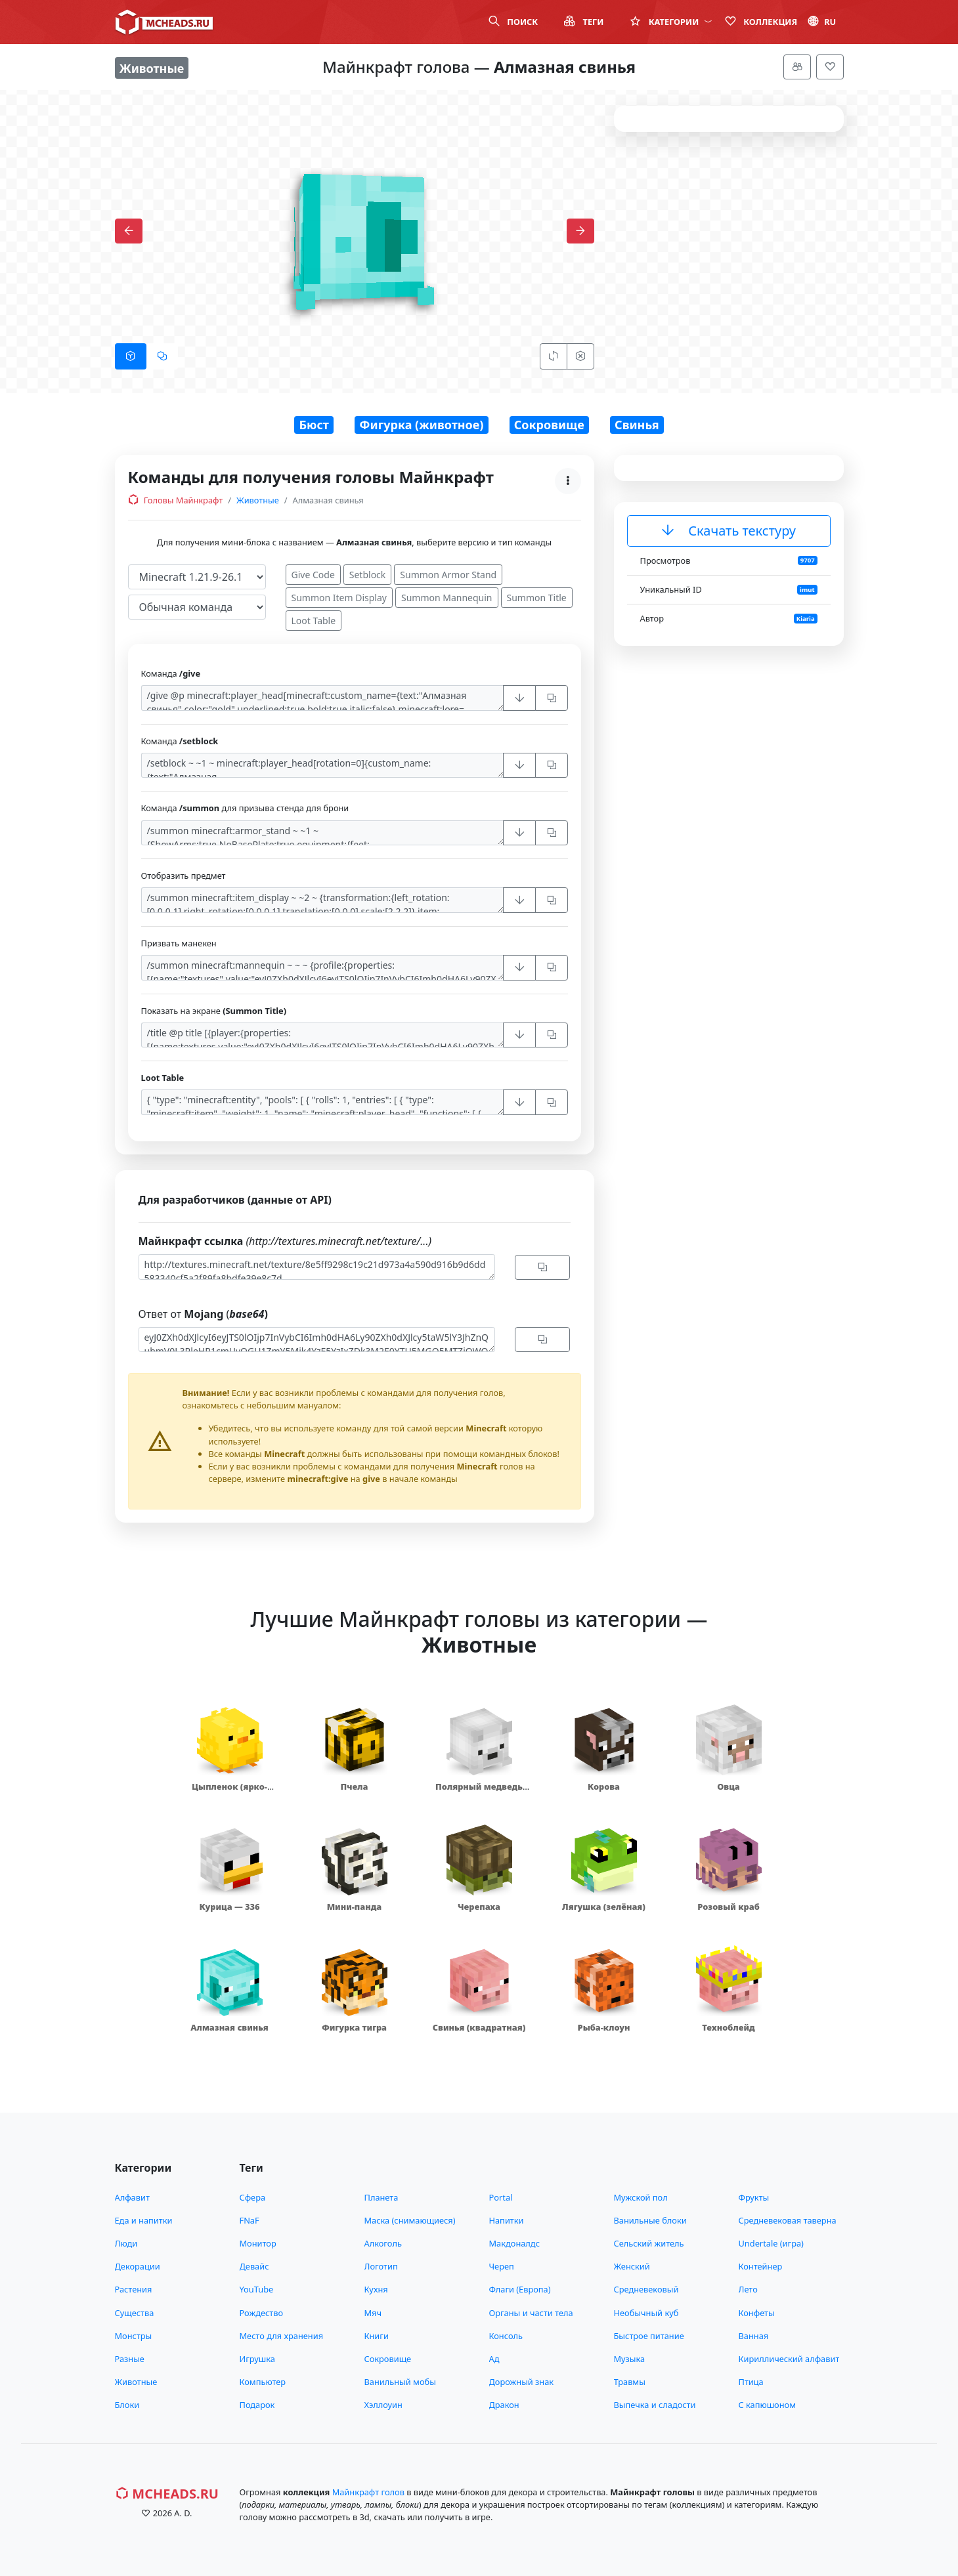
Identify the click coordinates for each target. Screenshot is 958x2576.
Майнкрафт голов (368, 2492)
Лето (748, 2289)
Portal (501, 2197)
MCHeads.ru (167, 2493)
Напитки (506, 2220)
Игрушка (257, 2359)
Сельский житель (649, 2243)
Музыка (629, 2359)
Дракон (504, 2405)
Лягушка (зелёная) (603, 1906)
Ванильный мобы (400, 2382)
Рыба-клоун (604, 2027)
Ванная (754, 2336)
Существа (134, 2313)
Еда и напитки (144, 2220)
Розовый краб (728, 1906)
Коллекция (761, 22)
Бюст (314, 425)
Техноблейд (728, 2027)
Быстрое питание (649, 2336)
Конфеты (757, 2313)
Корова (604, 1786)
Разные (129, 2359)
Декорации (137, 2266)
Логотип (381, 2266)
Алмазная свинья (229, 2027)
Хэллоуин (383, 2405)
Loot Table (314, 620)
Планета (381, 2197)
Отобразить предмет (183, 875)
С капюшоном (767, 2405)
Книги (376, 2336)
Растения (133, 2289)
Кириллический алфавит (789, 2359)
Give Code (313, 574)
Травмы (629, 2382)
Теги (583, 22)
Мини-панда (354, 1906)
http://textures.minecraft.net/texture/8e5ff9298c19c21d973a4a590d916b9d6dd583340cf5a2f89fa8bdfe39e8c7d (317, 1267)
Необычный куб (646, 2313)
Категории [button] (671, 22)
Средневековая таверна (788, 2220)
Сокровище (549, 425)
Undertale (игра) (771, 2243)
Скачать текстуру (728, 530)
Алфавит (132, 2197)
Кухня (376, 2289)
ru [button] (822, 22)
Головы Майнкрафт (175, 500)
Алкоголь (383, 2243)
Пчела (354, 1786)
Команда (171, 673)
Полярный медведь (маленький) (479, 1793)
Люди (126, 2243)
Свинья (637, 425)
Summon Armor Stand (448, 574)
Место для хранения (282, 2336)
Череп (501, 2266)
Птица (751, 2382)
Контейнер (761, 2266)
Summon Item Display (339, 597)
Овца (728, 1786)
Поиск (513, 22)
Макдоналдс (514, 2243)
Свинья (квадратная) (479, 2027)
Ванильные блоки (650, 2220)
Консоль (506, 2336)
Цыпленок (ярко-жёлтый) (229, 1793)
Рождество (262, 2313)
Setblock (367, 574)
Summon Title (537, 597)
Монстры (133, 2336)
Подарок (257, 2405)
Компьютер (263, 2382)
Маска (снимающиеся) (410, 2220)
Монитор (258, 2243)
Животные (257, 500)
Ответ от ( (203, 1314)
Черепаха (479, 1906)
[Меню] (797, 66)
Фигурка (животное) (421, 425)
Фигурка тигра (354, 2027)
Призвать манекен (179, 943)
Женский (632, 2266)
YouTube (257, 2289)
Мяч (373, 2313)
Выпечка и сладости (655, 2405)
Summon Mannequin (446, 597)
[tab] (130, 356)
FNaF (249, 2220)
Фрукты (754, 2197)
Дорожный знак (521, 2382)
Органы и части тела (531, 2313)
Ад (494, 2359)
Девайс (254, 2266)
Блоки (127, 2405)
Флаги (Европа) (520, 2289)
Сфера (253, 2197)
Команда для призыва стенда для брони (245, 808)
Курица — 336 (229, 1906)
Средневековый (646, 2289)
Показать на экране (214, 1011)
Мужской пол (641, 2197)
